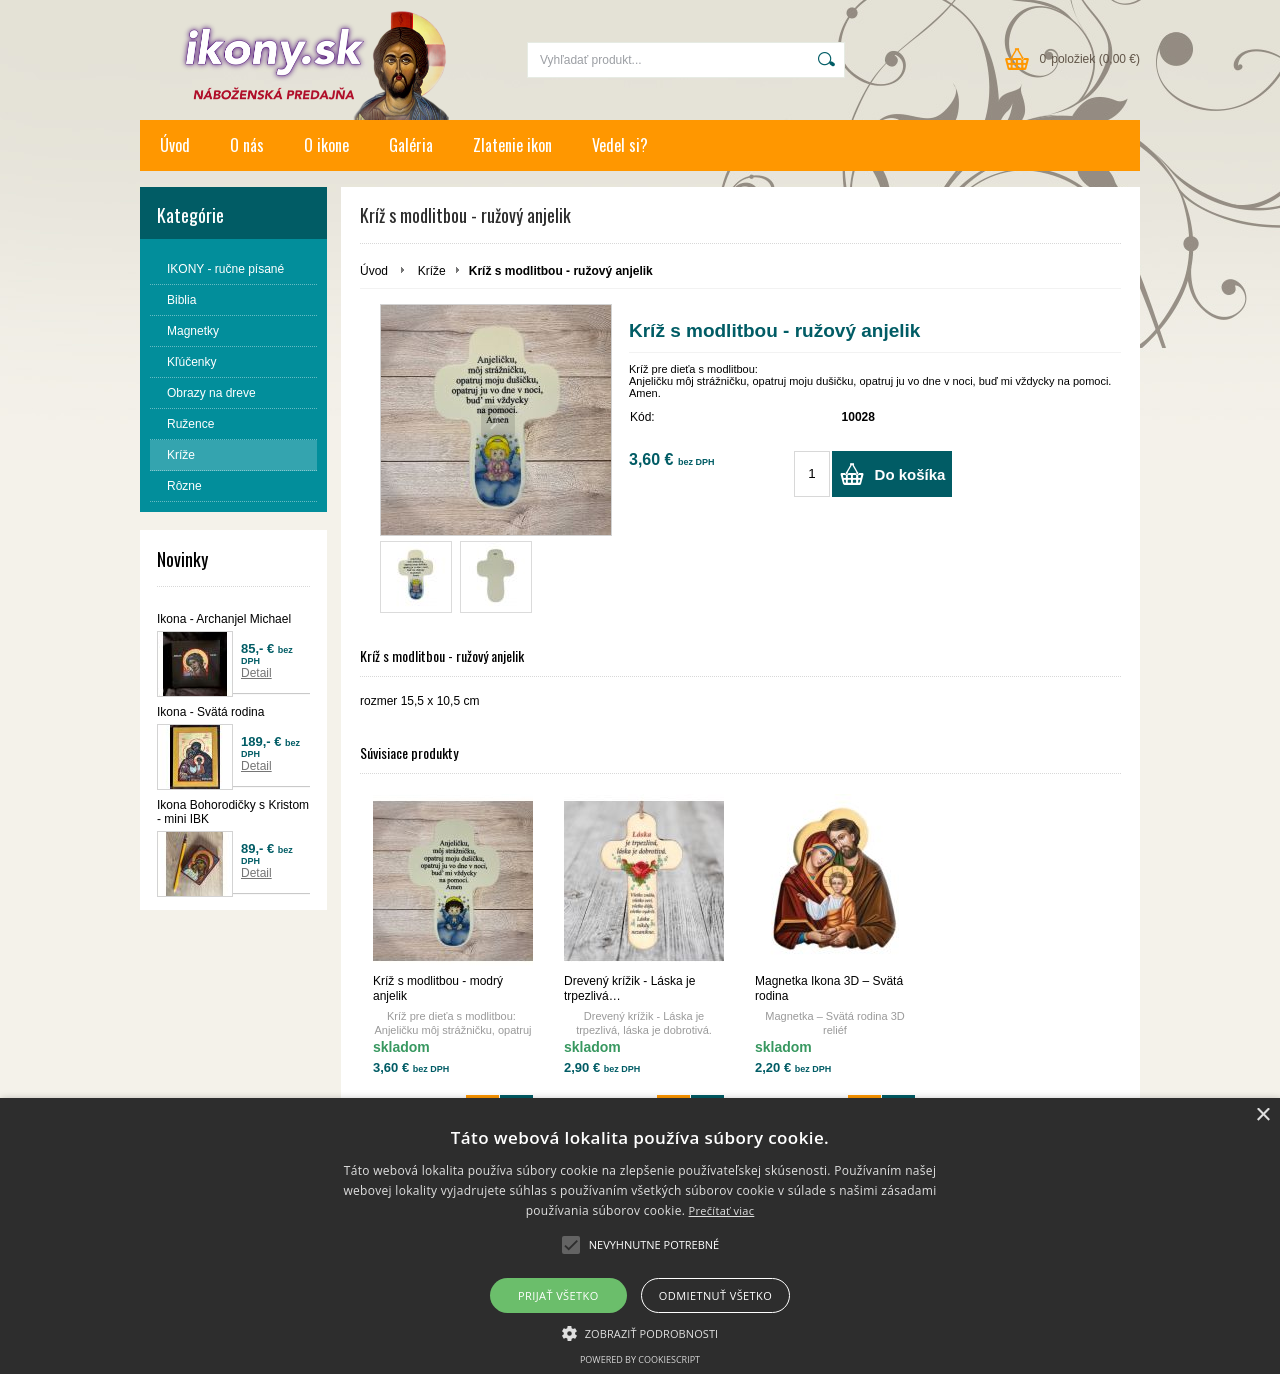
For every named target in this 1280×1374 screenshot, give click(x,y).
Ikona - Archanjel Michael (224, 619)
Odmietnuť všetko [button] (715, 1295)
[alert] (640, 1236)
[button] (640, 1332)
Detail (256, 673)
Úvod (175, 145)
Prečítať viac (722, 1210)
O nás (247, 145)
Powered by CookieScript (640, 1359)
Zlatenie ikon (512, 145)
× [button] (1262, 1115)
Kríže (432, 271)
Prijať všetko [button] (558, 1295)
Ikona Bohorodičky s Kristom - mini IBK (233, 812)
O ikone (326, 145)
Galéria (411, 145)
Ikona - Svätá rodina (210, 712)
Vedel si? (620, 145)
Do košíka (910, 474)
